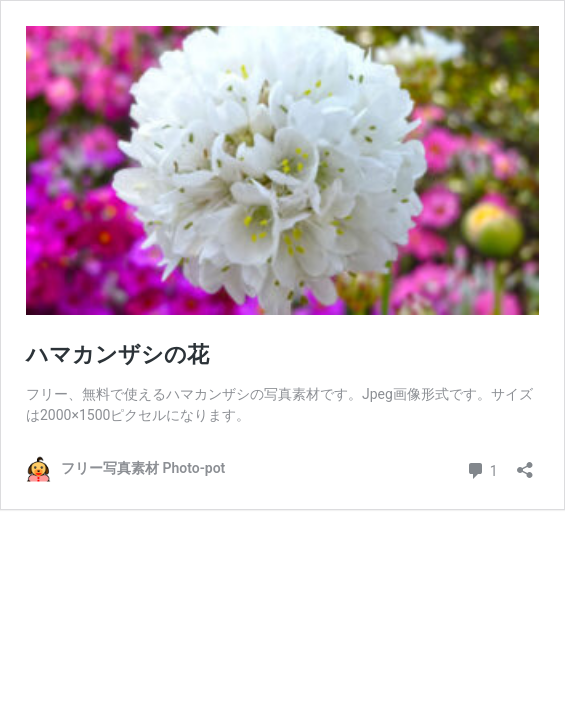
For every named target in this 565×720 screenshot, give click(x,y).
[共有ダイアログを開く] (525, 463)
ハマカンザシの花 (117, 354)
